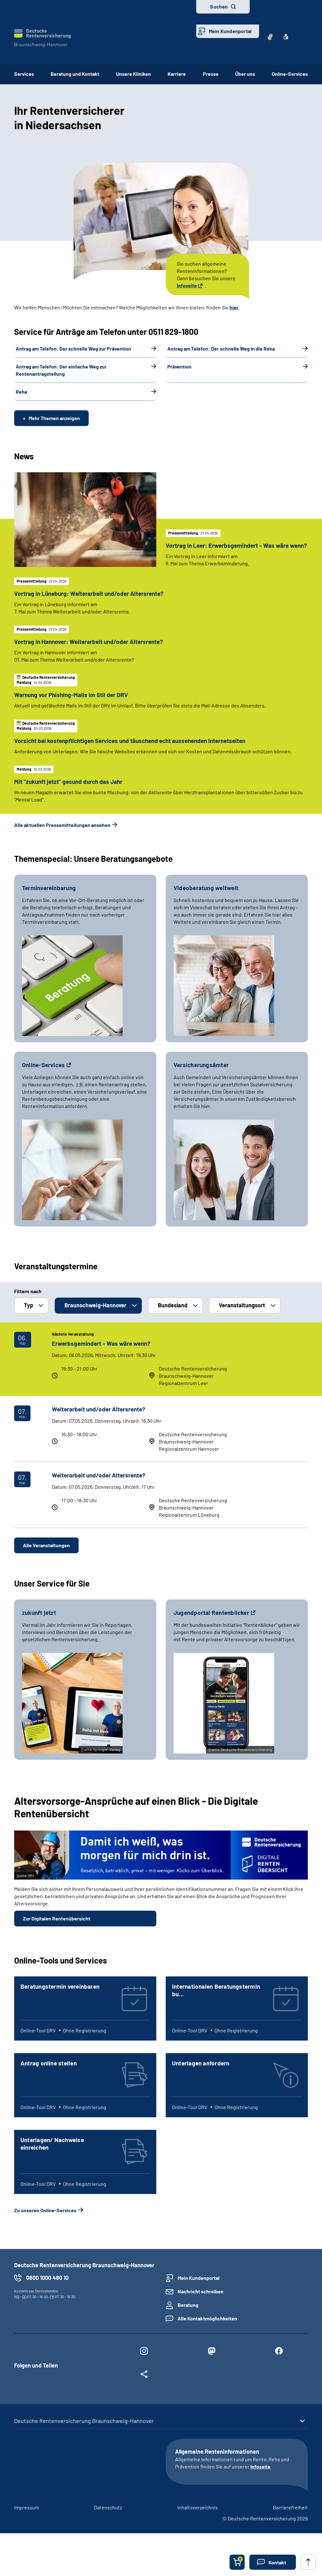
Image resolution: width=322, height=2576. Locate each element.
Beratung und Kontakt (75, 74)
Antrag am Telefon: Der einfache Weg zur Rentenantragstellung (61, 370)
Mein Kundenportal (230, 31)
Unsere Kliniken (133, 74)
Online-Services (290, 74)
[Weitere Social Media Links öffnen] (144, 2390)
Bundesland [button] (172, 1320)
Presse (211, 74)
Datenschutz (108, 2522)
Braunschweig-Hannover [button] (95, 1320)
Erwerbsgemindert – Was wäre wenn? (101, 1358)
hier (234, 307)
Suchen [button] (219, 6)
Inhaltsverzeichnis (197, 2522)
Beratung (188, 2320)
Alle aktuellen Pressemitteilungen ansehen (62, 840)
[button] (272, 2562)
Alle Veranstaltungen (46, 1560)
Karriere (177, 74)
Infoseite (187, 285)
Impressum (26, 2522)
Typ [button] (28, 1320)
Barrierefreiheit (290, 2522)
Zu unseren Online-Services (45, 2225)
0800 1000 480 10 (47, 2292)
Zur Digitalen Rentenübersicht (56, 1933)
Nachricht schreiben (201, 2306)
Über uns (245, 74)
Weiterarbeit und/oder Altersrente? (98, 1424)
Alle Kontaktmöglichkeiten (207, 2333)
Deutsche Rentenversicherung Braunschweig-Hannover (84, 2436)
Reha (21, 392)
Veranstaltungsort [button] (242, 1320)
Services (24, 74)
